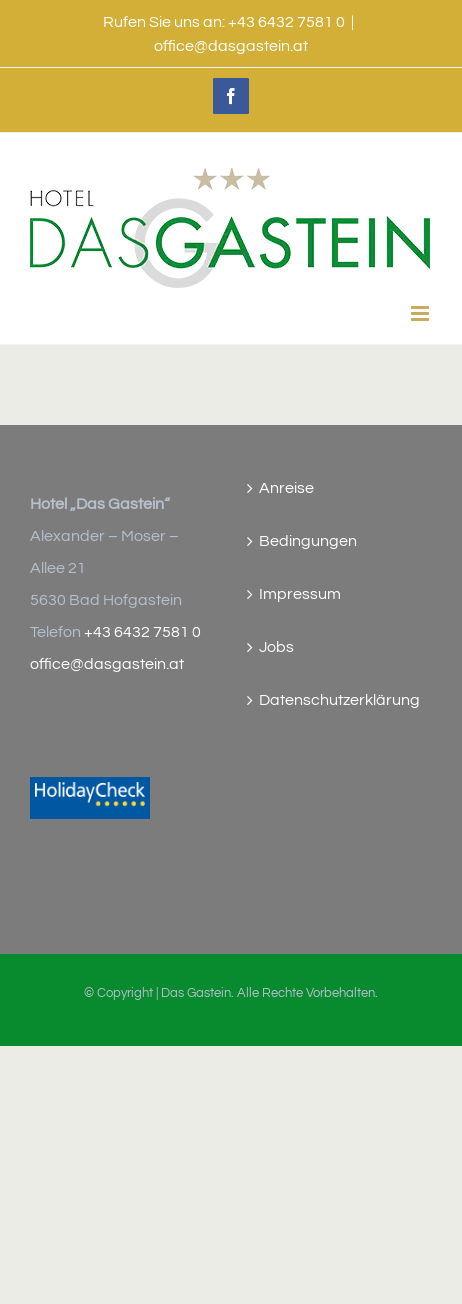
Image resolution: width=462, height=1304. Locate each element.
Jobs (276, 647)
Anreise (286, 488)
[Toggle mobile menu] (421, 313)
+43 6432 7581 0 (142, 632)
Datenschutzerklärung (339, 700)
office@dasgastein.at (231, 46)
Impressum (300, 594)
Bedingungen (308, 541)
